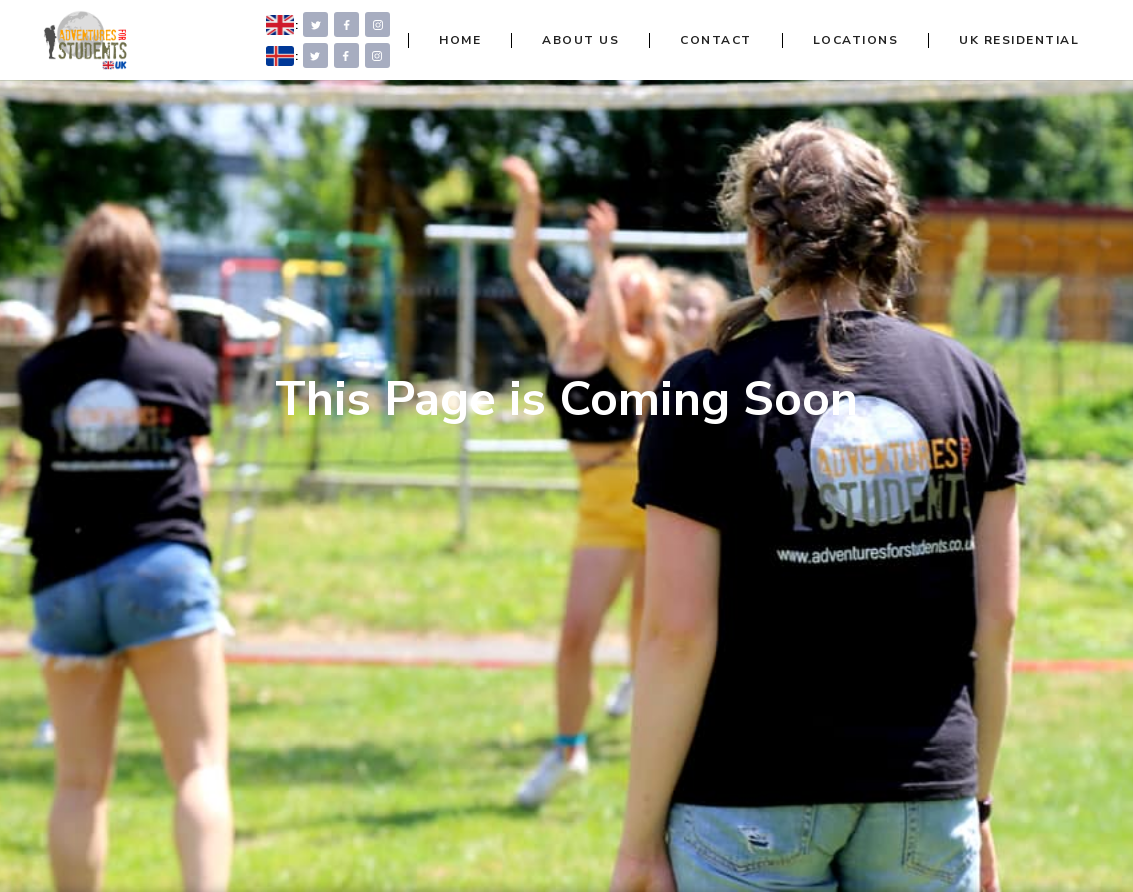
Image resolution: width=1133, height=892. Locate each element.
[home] (84, 40)
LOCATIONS (856, 40)
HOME (460, 40)
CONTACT (716, 40)
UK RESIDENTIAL (1019, 40)
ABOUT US (580, 40)
